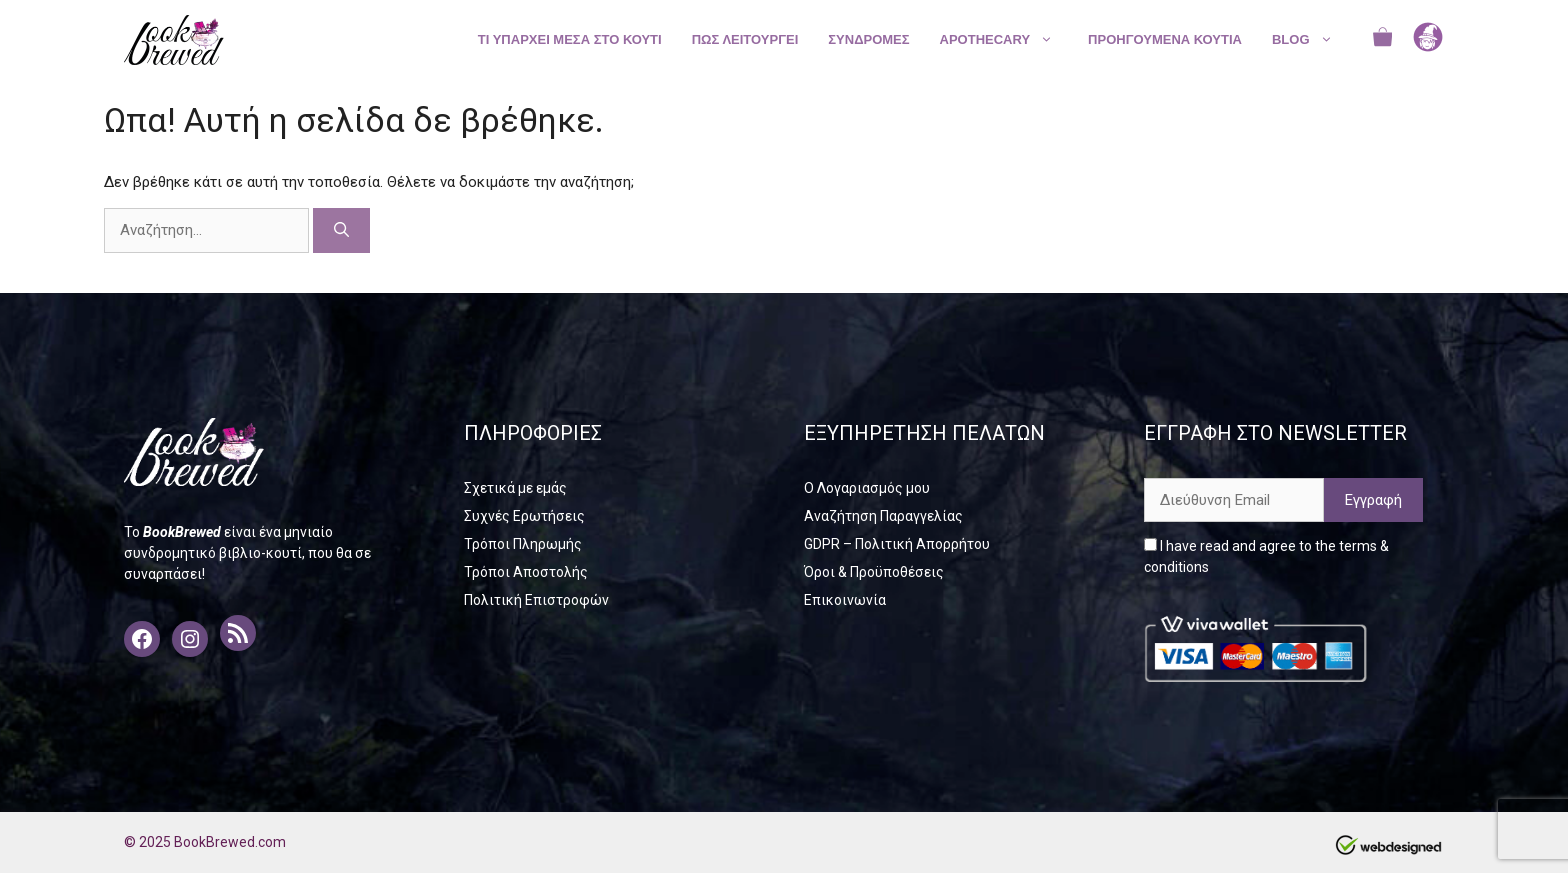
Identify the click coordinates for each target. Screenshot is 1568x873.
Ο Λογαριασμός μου (867, 488)
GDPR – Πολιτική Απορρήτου (897, 544)
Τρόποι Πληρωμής (523, 544)
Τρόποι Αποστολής (526, 572)
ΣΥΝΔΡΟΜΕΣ (868, 39)
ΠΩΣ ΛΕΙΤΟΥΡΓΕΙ (745, 39)
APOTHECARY (1007, 40)
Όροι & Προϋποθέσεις (874, 572)
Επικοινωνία (845, 600)
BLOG (1312, 40)
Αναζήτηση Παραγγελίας (883, 516)
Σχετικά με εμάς (515, 488)
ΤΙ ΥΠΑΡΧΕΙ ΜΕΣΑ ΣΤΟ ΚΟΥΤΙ (570, 39)
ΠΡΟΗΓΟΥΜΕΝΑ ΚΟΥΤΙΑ (1165, 39)
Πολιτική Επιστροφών (536, 600)
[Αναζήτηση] (341, 230)
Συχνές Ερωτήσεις (524, 516)
